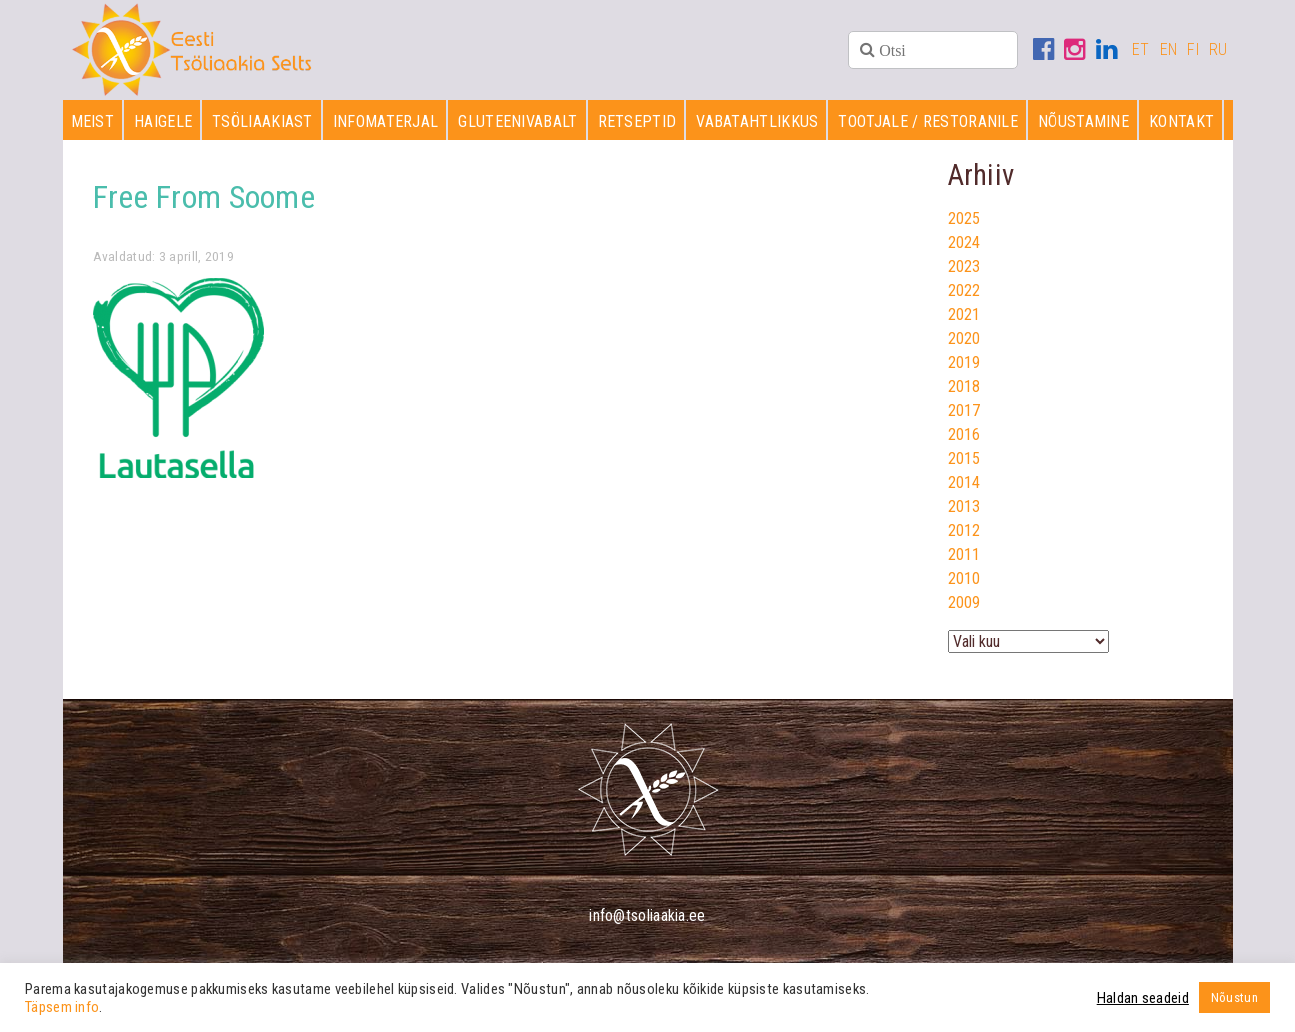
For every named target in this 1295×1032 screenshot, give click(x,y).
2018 (964, 386)
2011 (964, 554)
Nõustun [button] (1234, 997)
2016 (964, 434)
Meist (93, 121)
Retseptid (637, 121)
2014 (964, 482)
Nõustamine (1083, 121)
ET (1141, 49)
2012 (964, 530)
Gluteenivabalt (517, 121)
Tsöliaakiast (262, 121)
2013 (964, 506)
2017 (964, 410)
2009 (964, 602)
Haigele (163, 121)
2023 (964, 266)
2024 (964, 242)
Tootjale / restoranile (928, 121)
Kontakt (1181, 121)
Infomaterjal (386, 121)
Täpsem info (62, 1007)
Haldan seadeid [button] (1143, 998)
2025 (964, 218)
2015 (964, 458)
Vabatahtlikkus (757, 121)
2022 (964, 290)
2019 (964, 362)
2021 (964, 314)
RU (1218, 49)
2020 (964, 338)
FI (1193, 49)
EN (1169, 49)
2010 (964, 578)
